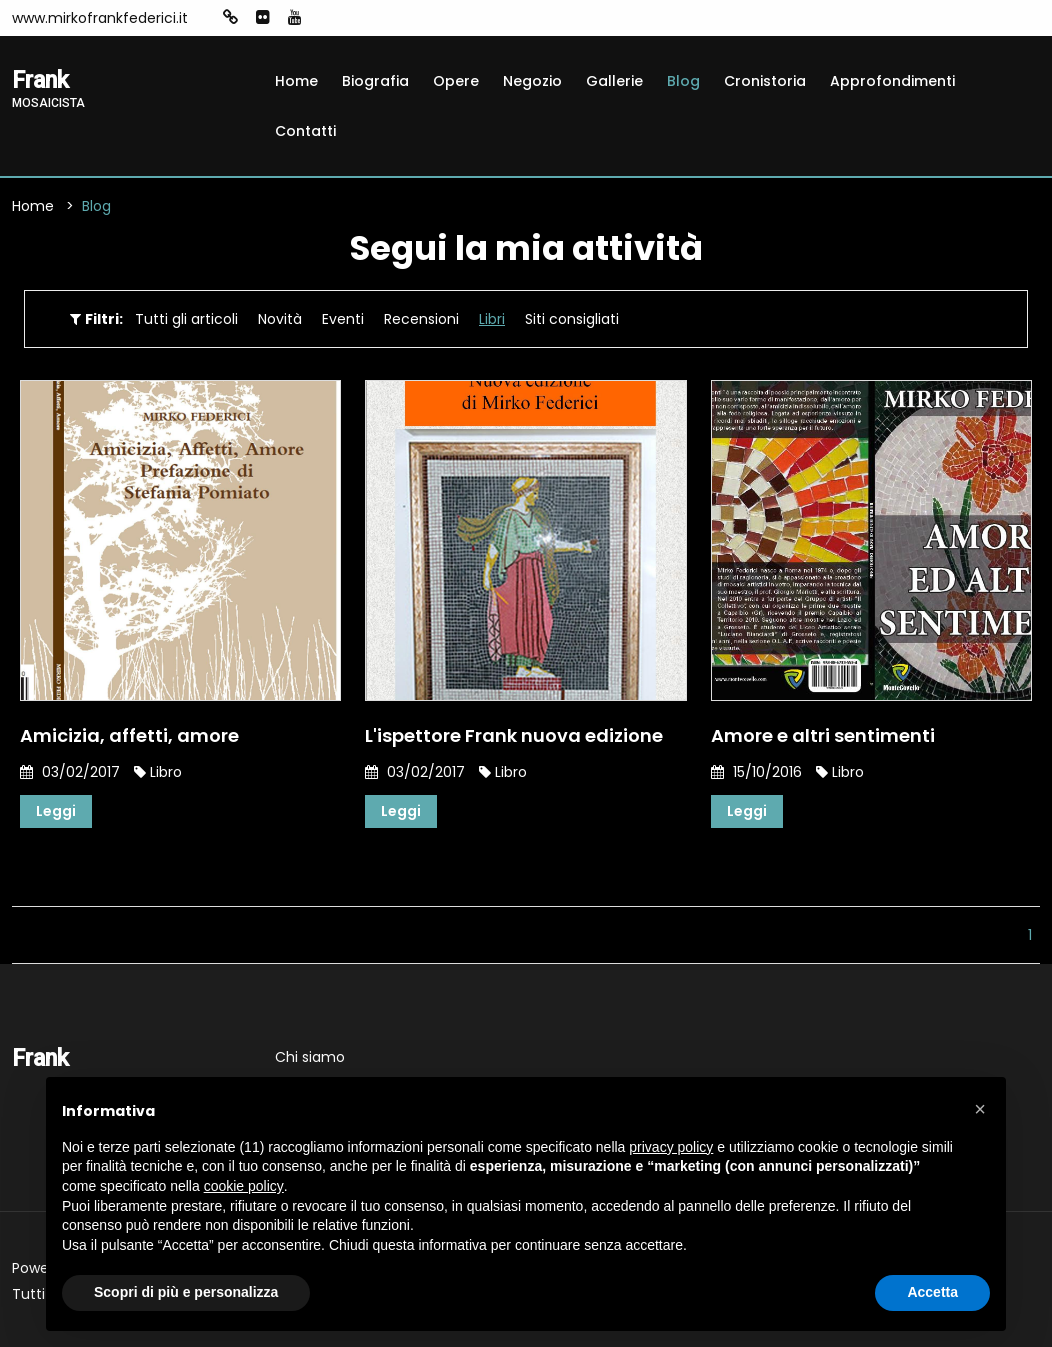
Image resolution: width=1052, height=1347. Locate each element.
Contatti (305, 131)
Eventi (343, 319)
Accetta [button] (932, 1292)
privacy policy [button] (671, 1147)
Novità (280, 319)
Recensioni (421, 319)
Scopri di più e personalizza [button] (186, 1292)
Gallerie (614, 81)
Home (296, 81)
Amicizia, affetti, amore (129, 735)
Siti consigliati (572, 319)
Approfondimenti (892, 81)
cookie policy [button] (244, 1186)
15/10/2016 (756, 772)
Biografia (375, 81)
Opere (456, 81)
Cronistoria (765, 81)
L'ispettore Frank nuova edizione (514, 735)
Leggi (56, 811)
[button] (980, 1109)
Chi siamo (310, 1057)
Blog (683, 81)
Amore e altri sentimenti (823, 735)
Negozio (532, 81)
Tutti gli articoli (186, 319)
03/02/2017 (70, 772)
